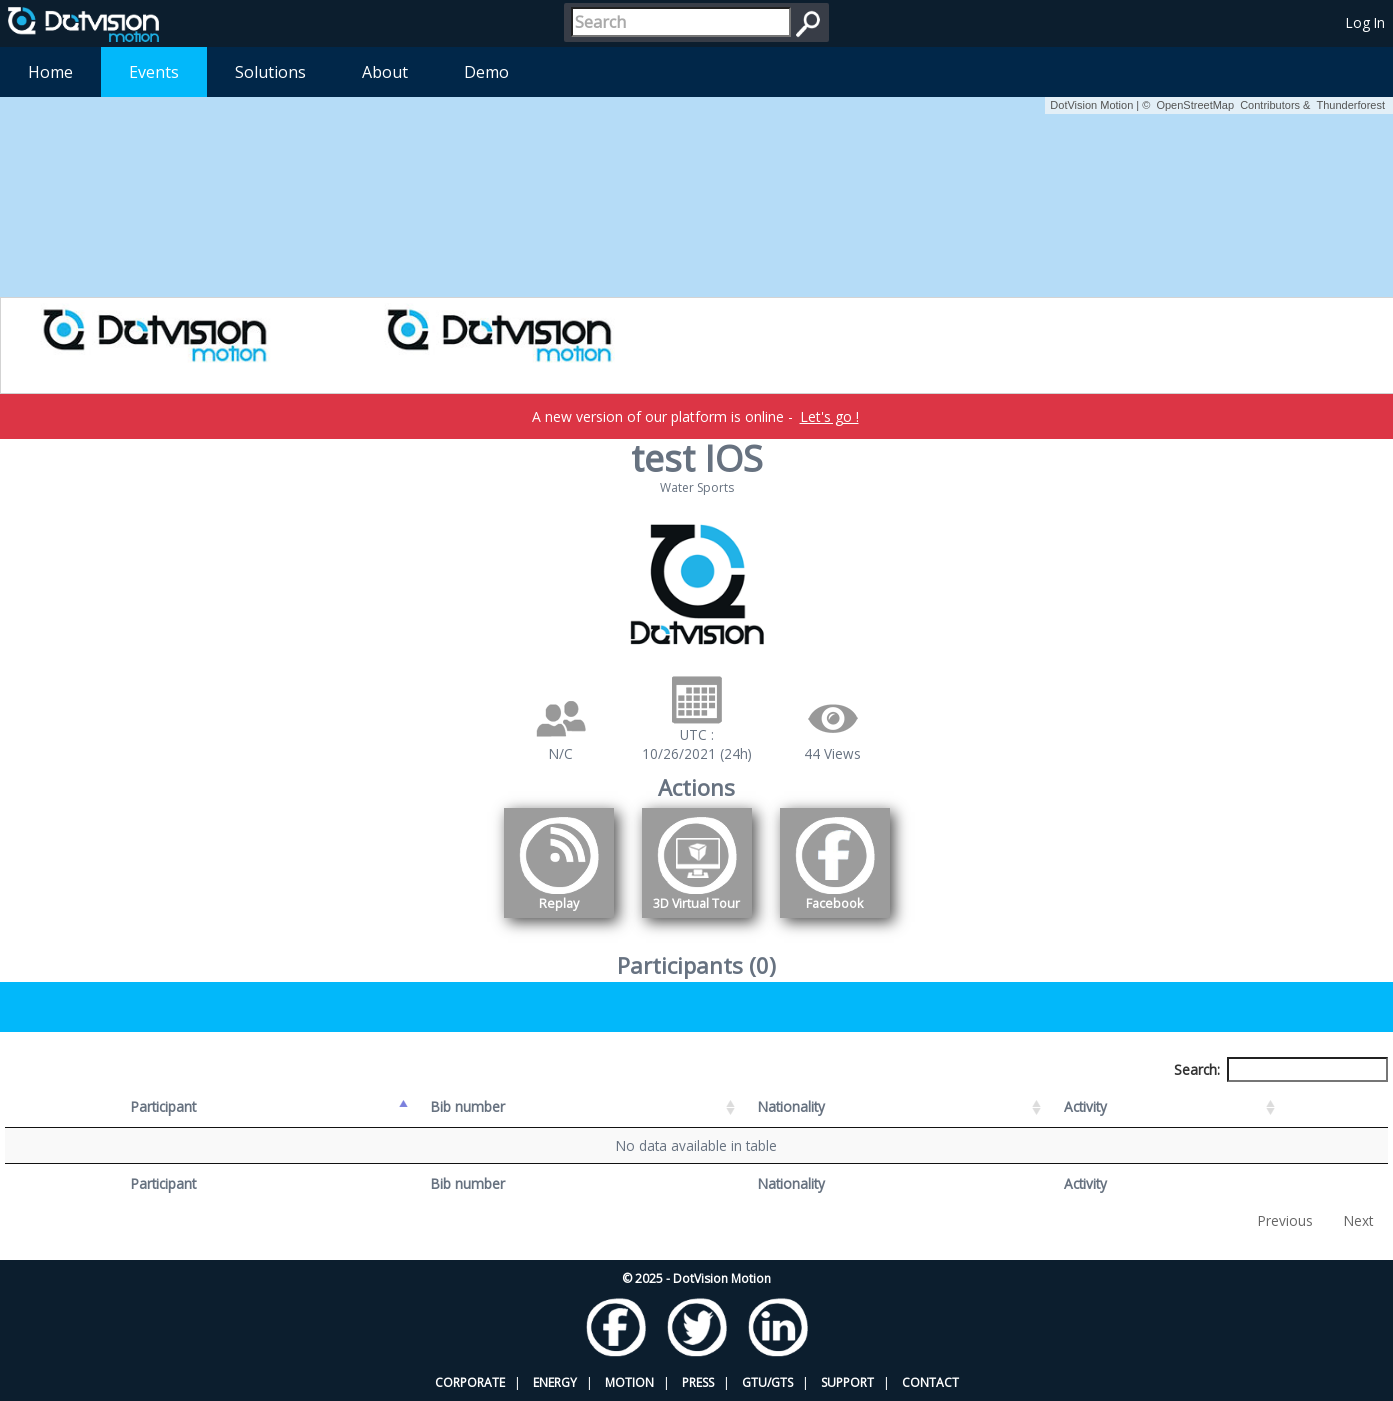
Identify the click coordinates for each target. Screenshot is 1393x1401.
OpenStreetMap (1195, 105)
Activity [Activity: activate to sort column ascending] (1085, 1106)
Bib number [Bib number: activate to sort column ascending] (468, 1106)
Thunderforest (1351, 105)
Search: (1281, 1069)
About (385, 72)
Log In (1365, 22)
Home (50, 72)
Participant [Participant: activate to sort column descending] (163, 1106)
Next (1358, 1220)
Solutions (270, 72)
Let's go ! (829, 416)
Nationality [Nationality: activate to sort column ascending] (791, 1106)
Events (154, 72)
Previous (1285, 1220)
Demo (486, 72)
